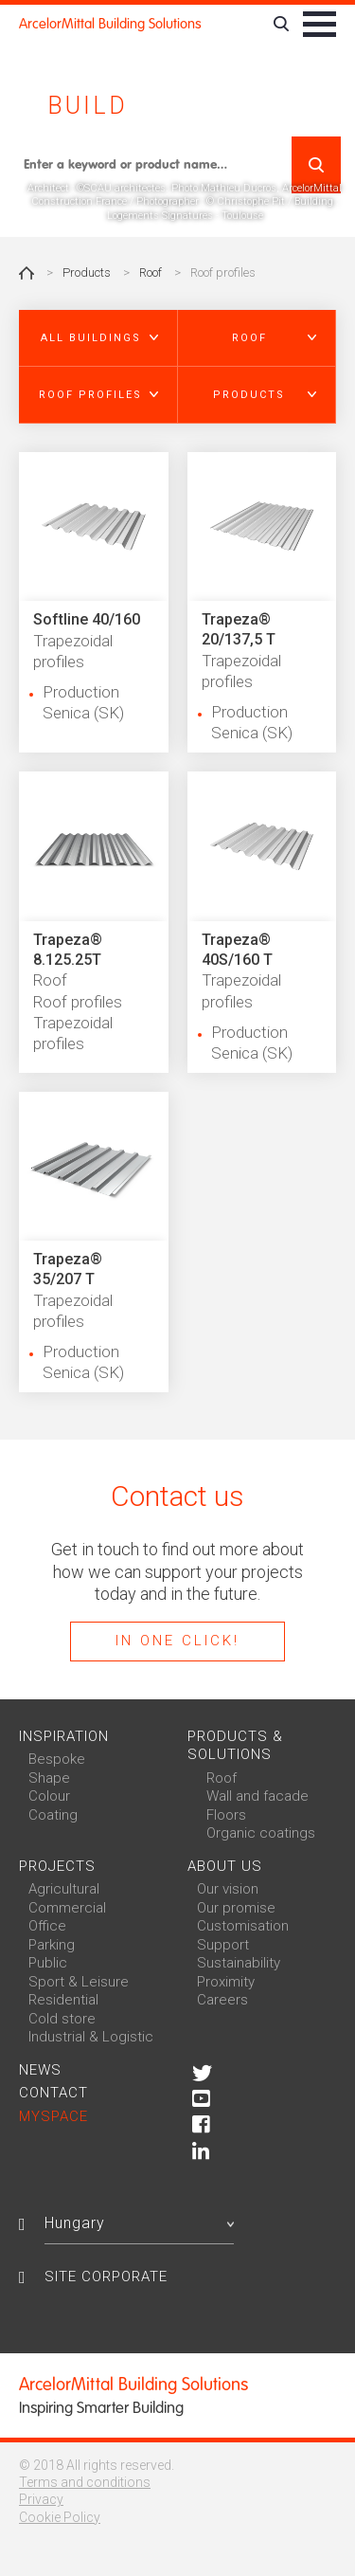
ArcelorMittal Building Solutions (110, 23)
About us (224, 1866)
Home (26, 273)
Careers (222, 1999)
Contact (53, 2092)
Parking (51, 1944)
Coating (53, 1814)
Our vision (227, 1888)
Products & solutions (235, 1746)
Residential (63, 1999)
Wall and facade (257, 1796)
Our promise (236, 1907)
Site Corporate (106, 2276)
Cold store (62, 2018)
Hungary (139, 2223)
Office (47, 1925)
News (40, 2069)
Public (47, 1962)
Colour (49, 1796)
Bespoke (56, 1759)
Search (316, 164)
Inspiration (64, 1736)
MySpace (53, 2116)
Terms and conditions (85, 2482)
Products (86, 272)
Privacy (41, 2499)
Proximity (226, 1981)
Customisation (243, 1925)
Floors (226, 1814)
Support (223, 1944)
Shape (49, 1778)
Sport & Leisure (78, 1981)
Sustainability (238, 1962)
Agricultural (63, 1888)
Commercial (67, 1907)
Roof (150, 272)
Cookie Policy (59, 2517)
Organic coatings (260, 1832)
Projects (57, 1866)
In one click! (177, 1640)
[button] (98, 338)
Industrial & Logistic (90, 2036)
